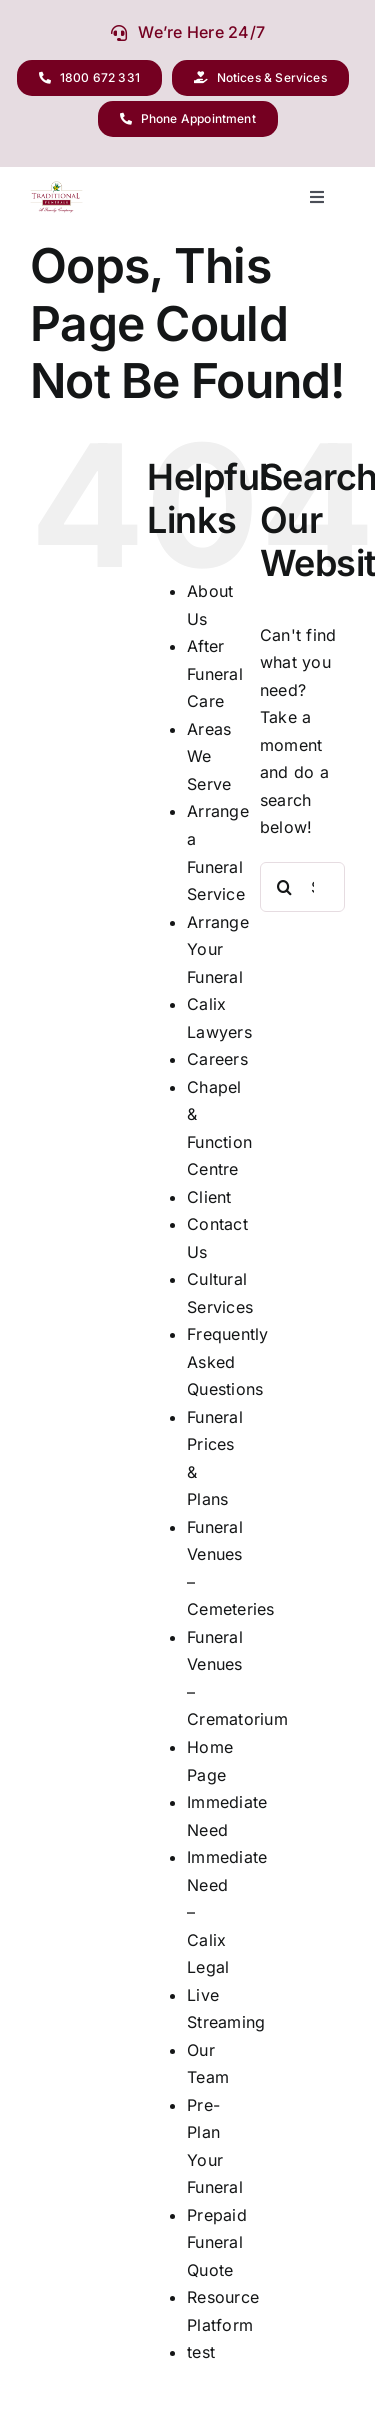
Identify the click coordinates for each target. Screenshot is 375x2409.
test (201, 2352)
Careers (217, 1059)
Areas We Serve (209, 756)
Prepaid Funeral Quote (217, 2242)
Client (209, 1197)
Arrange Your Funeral (218, 949)
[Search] (285, 887)
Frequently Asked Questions (227, 1361)
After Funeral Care (215, 673)
